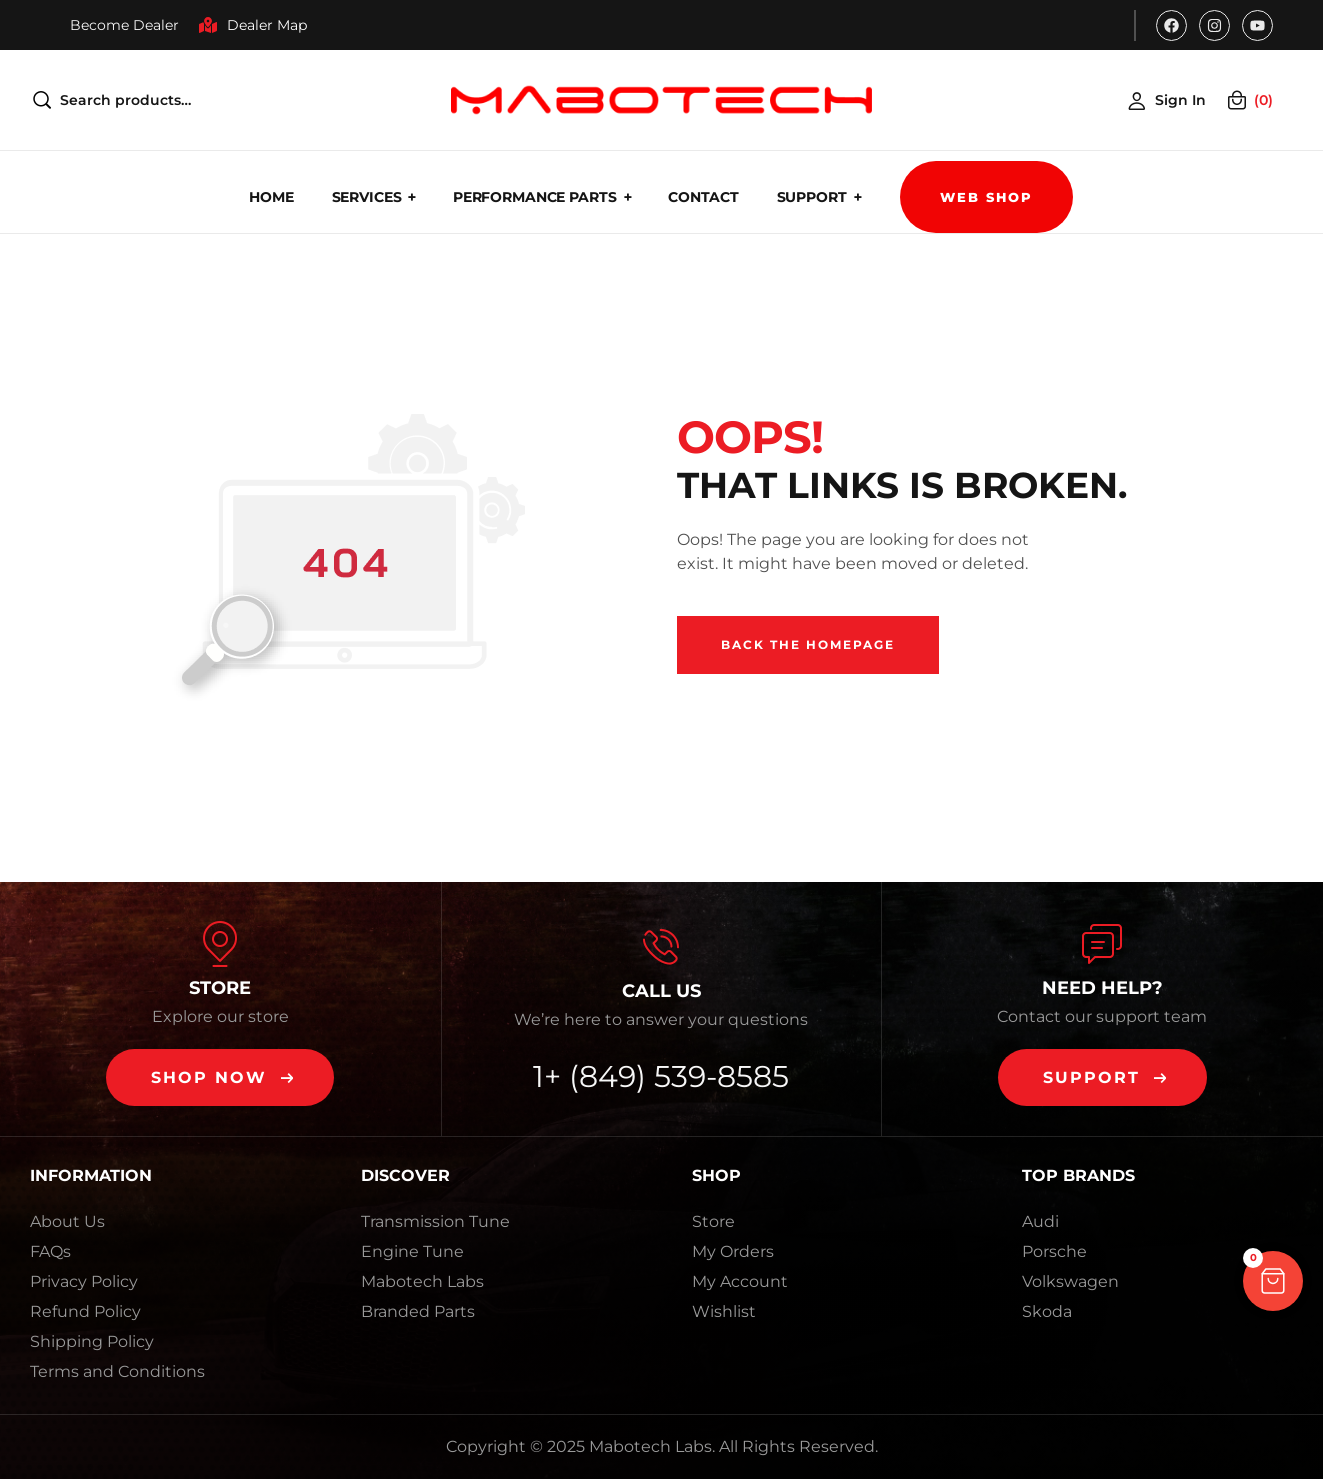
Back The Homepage (808, 644)
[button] (220, 1077)
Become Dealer (124, 25)
